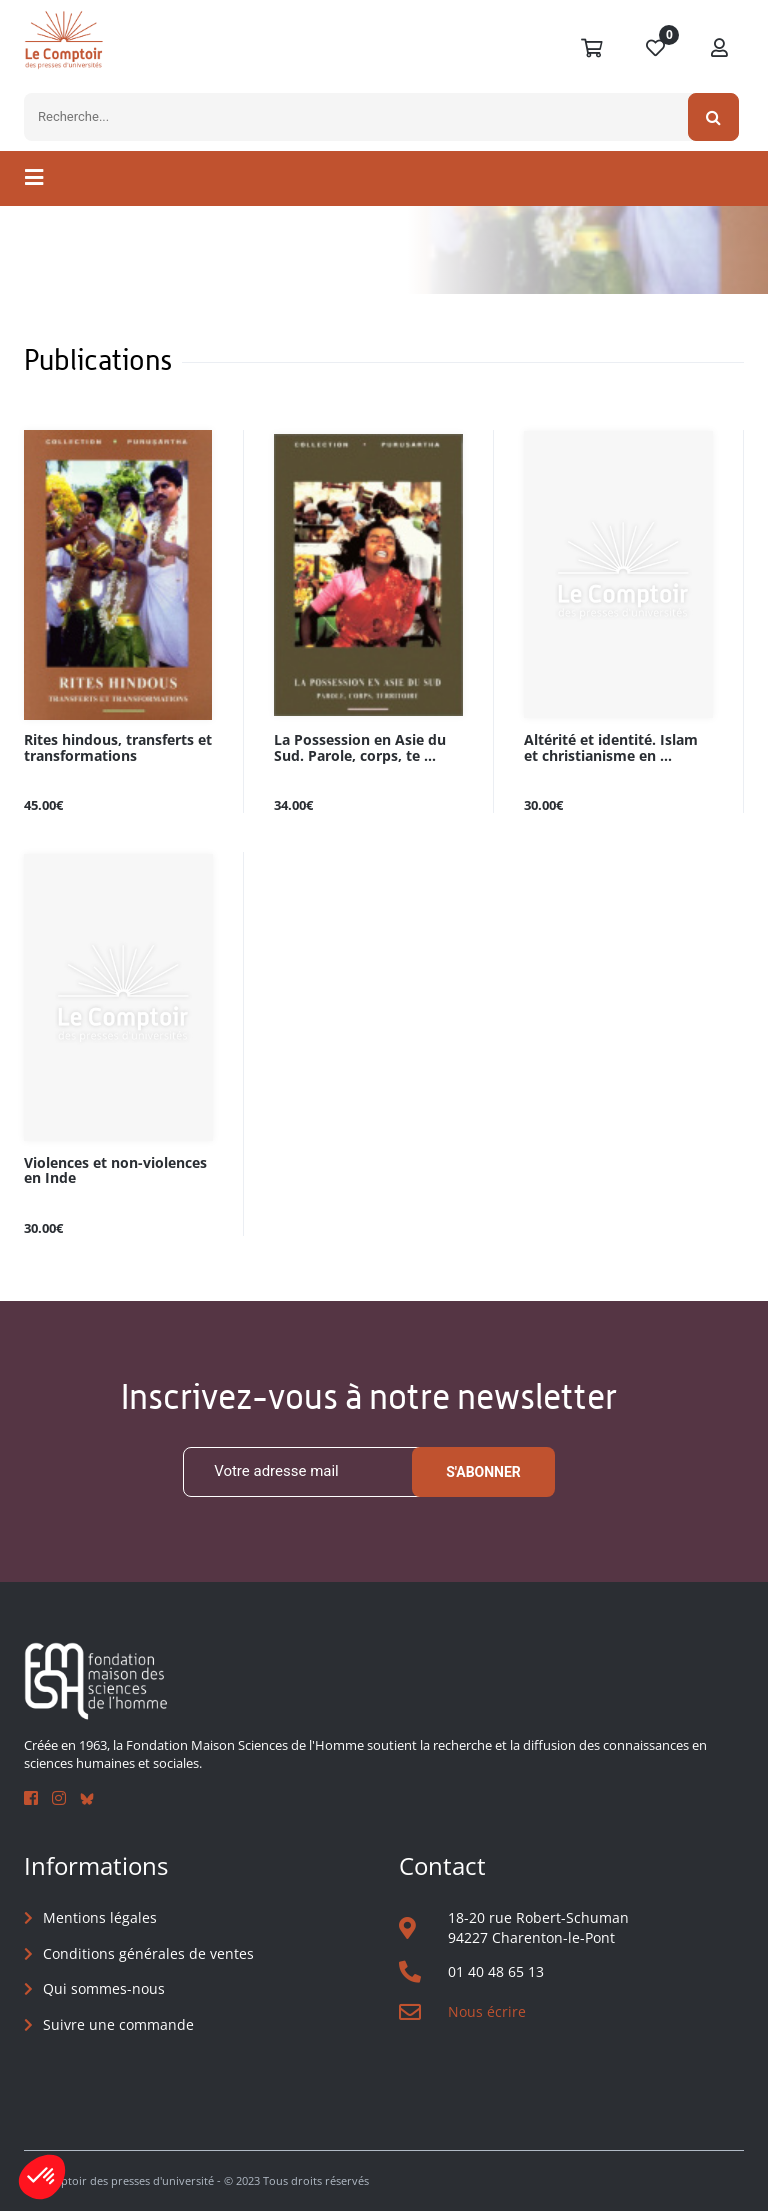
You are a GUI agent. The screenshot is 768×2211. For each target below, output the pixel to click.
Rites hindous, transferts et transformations (118, 748)
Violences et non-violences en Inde (115, 1171)
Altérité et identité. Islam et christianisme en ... (611, 748)
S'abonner (483, 1472)
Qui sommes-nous (104, 1988)
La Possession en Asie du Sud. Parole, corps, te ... (360, 748)
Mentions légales (100, 1917)
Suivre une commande (118, 2024)
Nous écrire (487, 2011)
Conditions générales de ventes (148, 1953)
